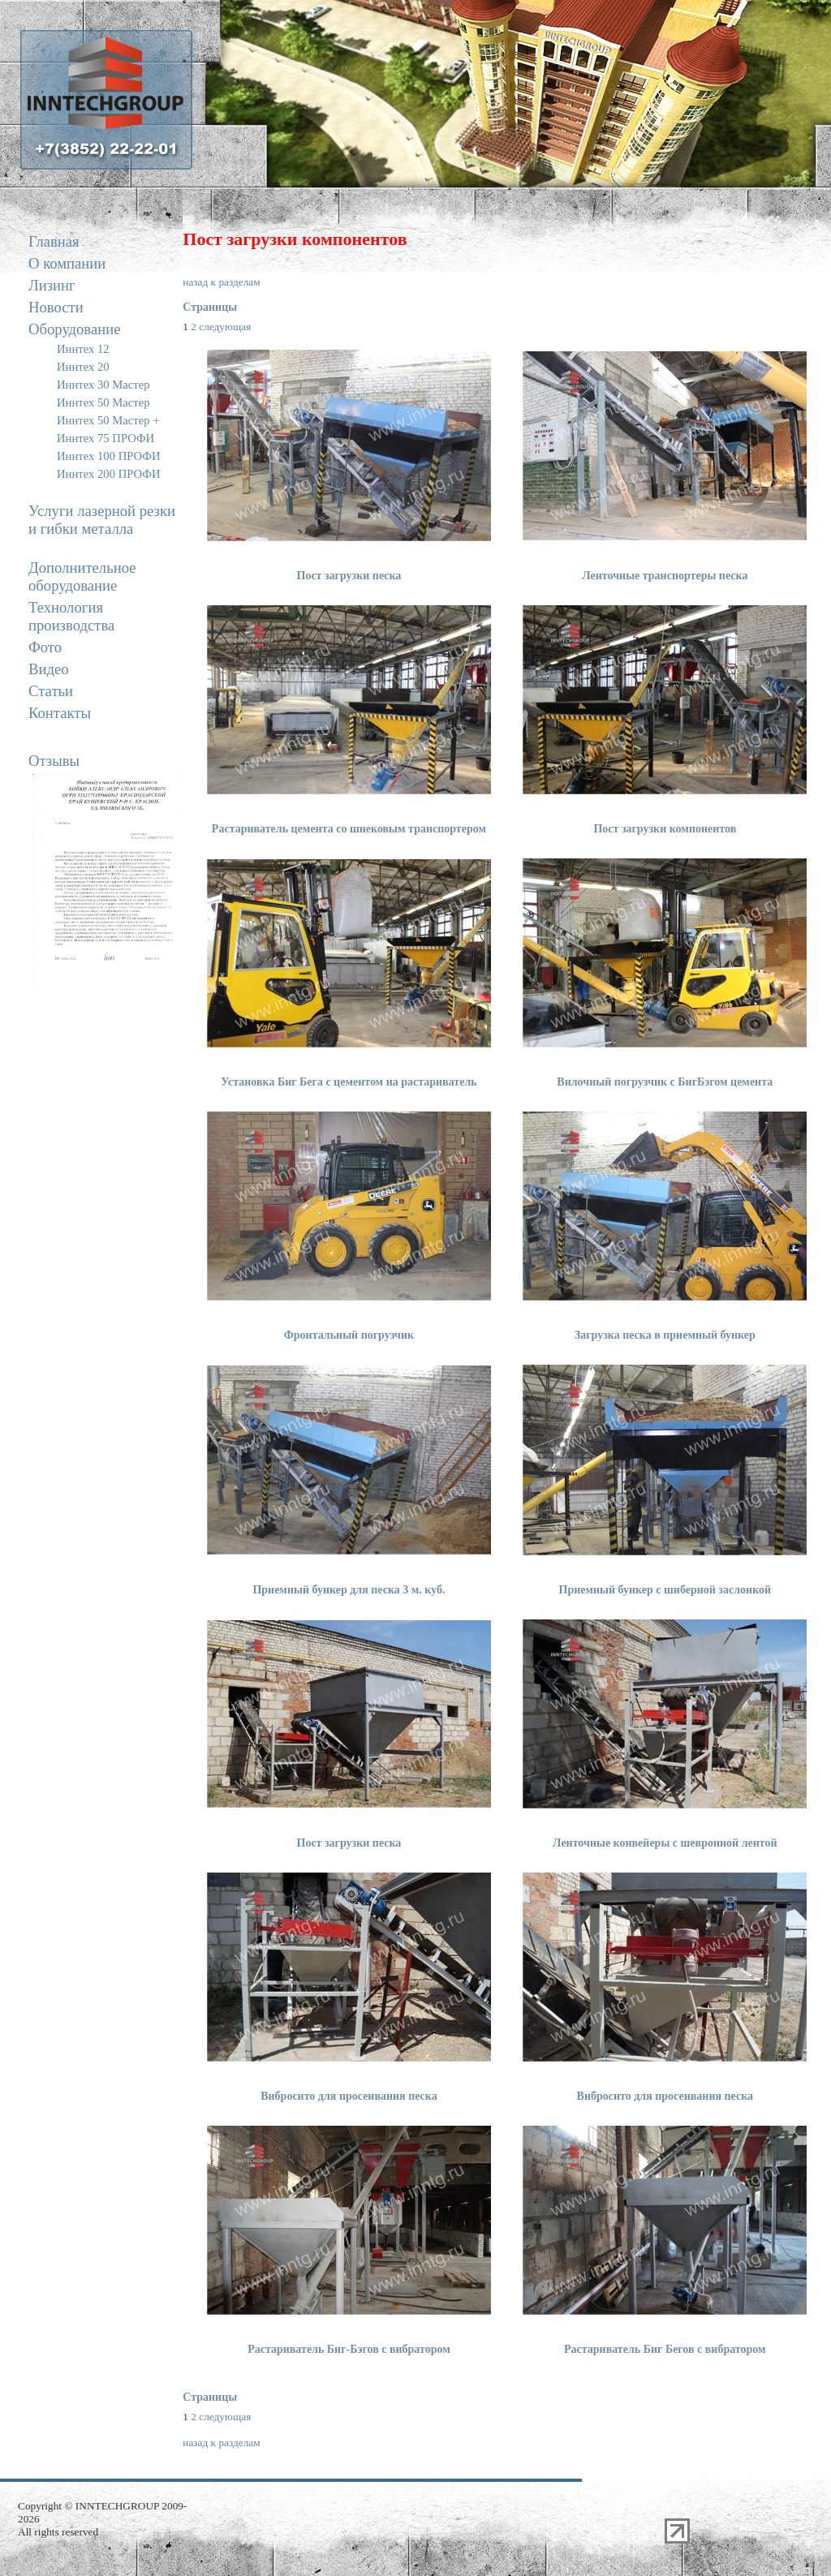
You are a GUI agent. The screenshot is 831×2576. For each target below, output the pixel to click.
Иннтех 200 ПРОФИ (108, 473)
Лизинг (51, 285)
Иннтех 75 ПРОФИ (105, 438)
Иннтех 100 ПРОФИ (108, 455)
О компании (66, 263)
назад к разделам (221, 282)
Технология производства (71, 616)
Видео (48, 668)
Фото (45, 647)
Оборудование (74, 329)
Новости (56, 307)
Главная (54, 241)
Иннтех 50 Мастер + (108, 420)
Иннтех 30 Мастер (103, 384)
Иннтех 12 (83, 348)
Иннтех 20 (83, 366)
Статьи (50, 690)
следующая (225, 326)
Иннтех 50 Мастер (103, 402)
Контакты (59, 712)
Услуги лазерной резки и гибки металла (101, 519)
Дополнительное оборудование (82, 576)
